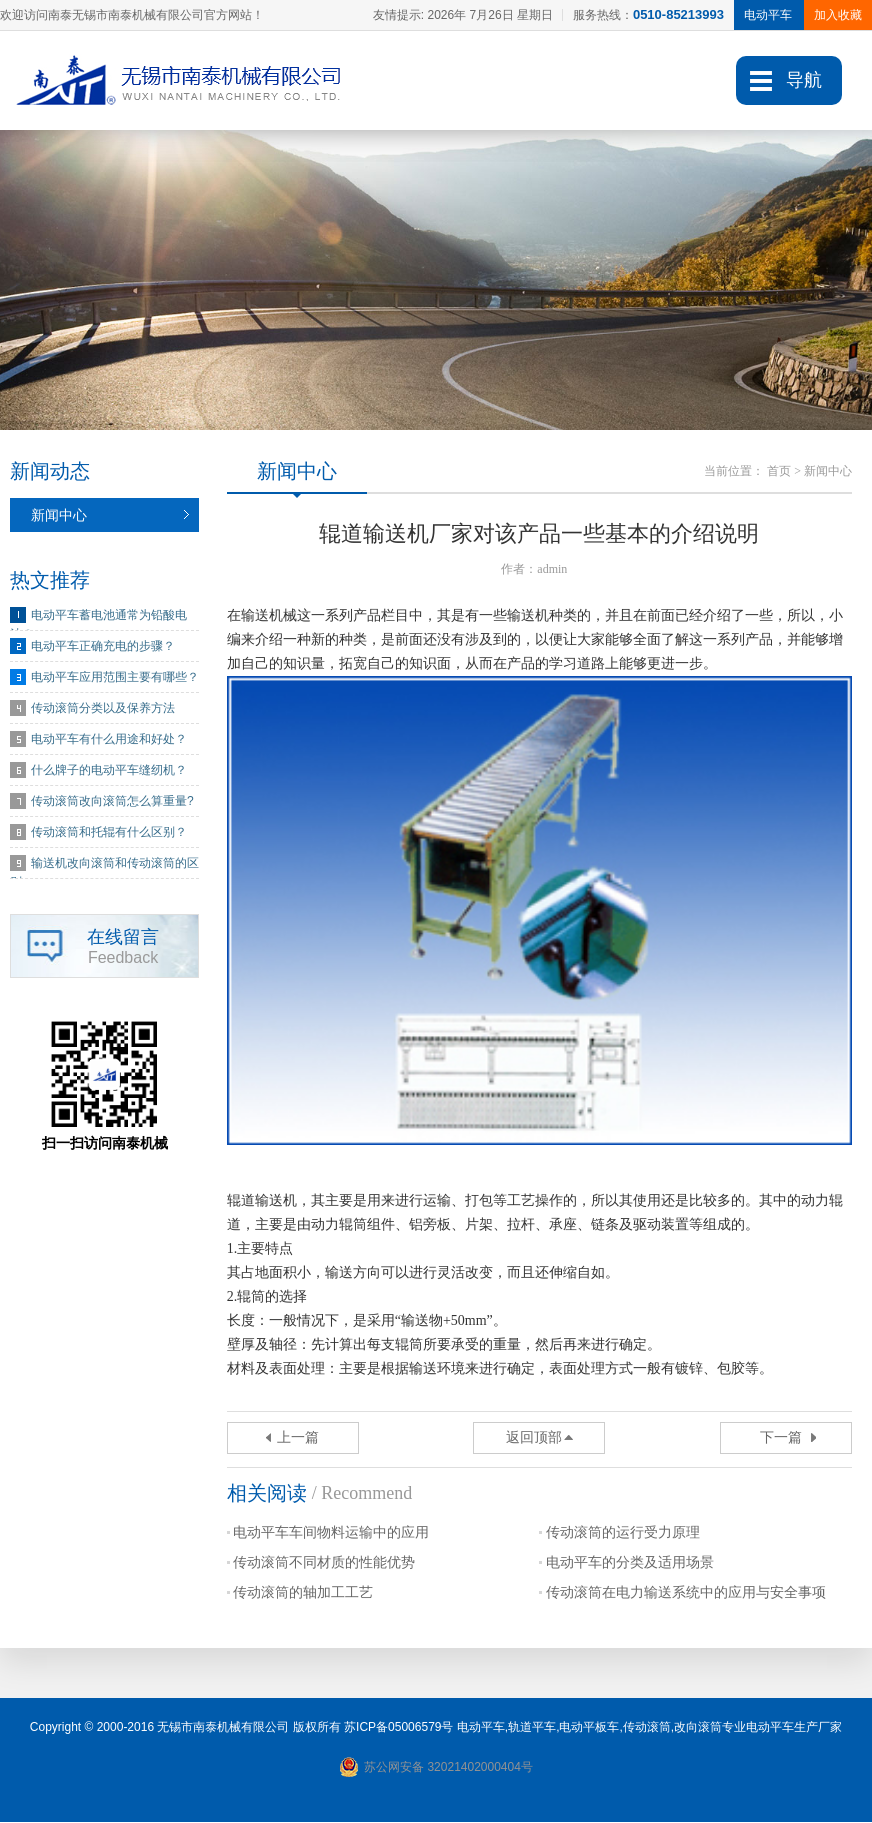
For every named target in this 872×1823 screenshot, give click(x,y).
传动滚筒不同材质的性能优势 (324, 1563)
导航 (804, 80)
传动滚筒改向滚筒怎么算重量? (112, 802)
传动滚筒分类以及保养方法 (103, 709)
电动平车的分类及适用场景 (630, 1563)
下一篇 (781, 1438)
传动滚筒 (647, 1728)
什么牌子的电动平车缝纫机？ (109, 771)
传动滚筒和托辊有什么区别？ (109, 833)
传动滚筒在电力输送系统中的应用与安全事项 (686, 1593)
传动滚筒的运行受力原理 (623, 1533)
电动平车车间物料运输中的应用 (331, 1533)
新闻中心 (59, 516)
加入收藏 (838, 15)
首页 (779, 472)
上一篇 (298, 1438)
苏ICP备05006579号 (398, 1728)
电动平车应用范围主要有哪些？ (115, 678)
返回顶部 (534, 1438)
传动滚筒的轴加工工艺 (303, 1593)
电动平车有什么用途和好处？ (109, 740)
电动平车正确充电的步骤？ (103, 647)
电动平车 (481, 1728)
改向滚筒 (698, 1728)
